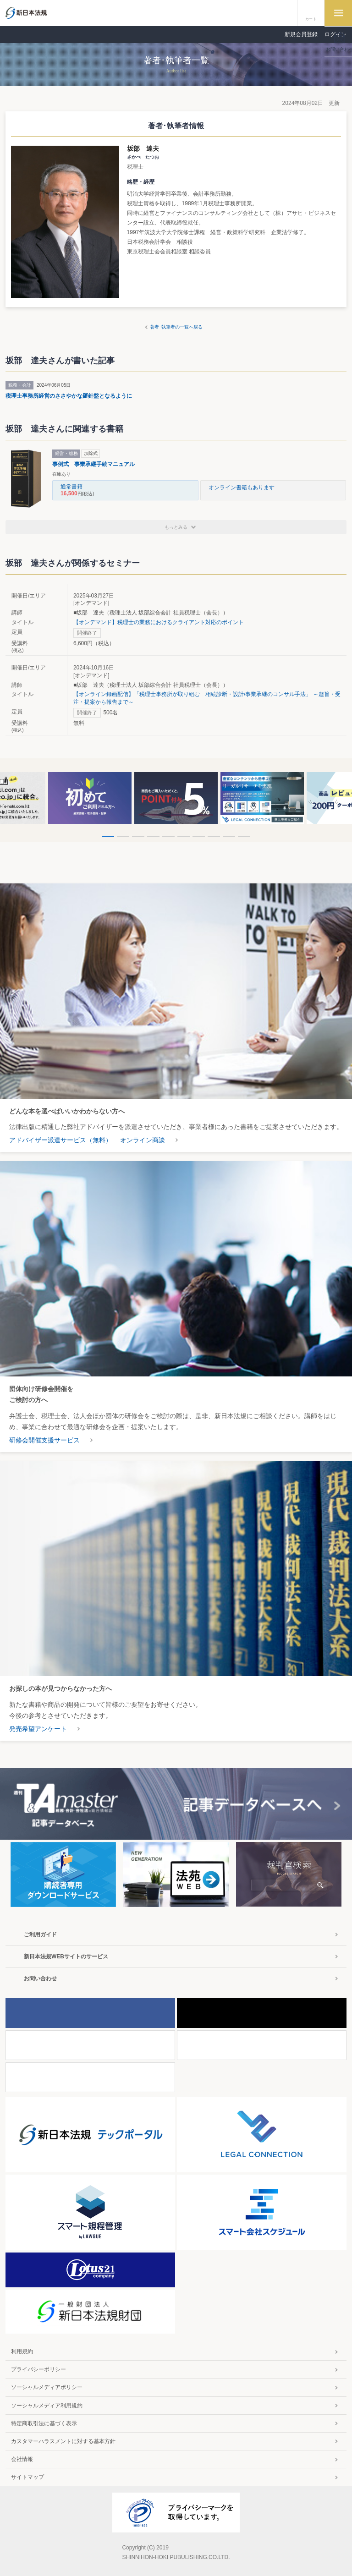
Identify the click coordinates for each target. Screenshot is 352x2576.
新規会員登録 (301, 34)
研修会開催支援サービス (44, 1440)
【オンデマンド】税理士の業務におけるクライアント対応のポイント (158, 622)
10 (244, 836)
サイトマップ (27, 2477)
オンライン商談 (142, 1140)
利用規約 (22, 2351)
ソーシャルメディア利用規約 (46, 2405)
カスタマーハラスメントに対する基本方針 (63, 2441)
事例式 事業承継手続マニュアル (93, 464)
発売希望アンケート (38, 1728)
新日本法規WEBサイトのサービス (66, 1956)
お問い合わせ (40, 1978)
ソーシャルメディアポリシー (46, 2387)
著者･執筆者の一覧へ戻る (176, 326)
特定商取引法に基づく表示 (44, 2423)
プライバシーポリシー (38, 2369)
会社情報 (22, 2459)
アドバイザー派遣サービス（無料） (60, 1140)
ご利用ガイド (40, 1934)
